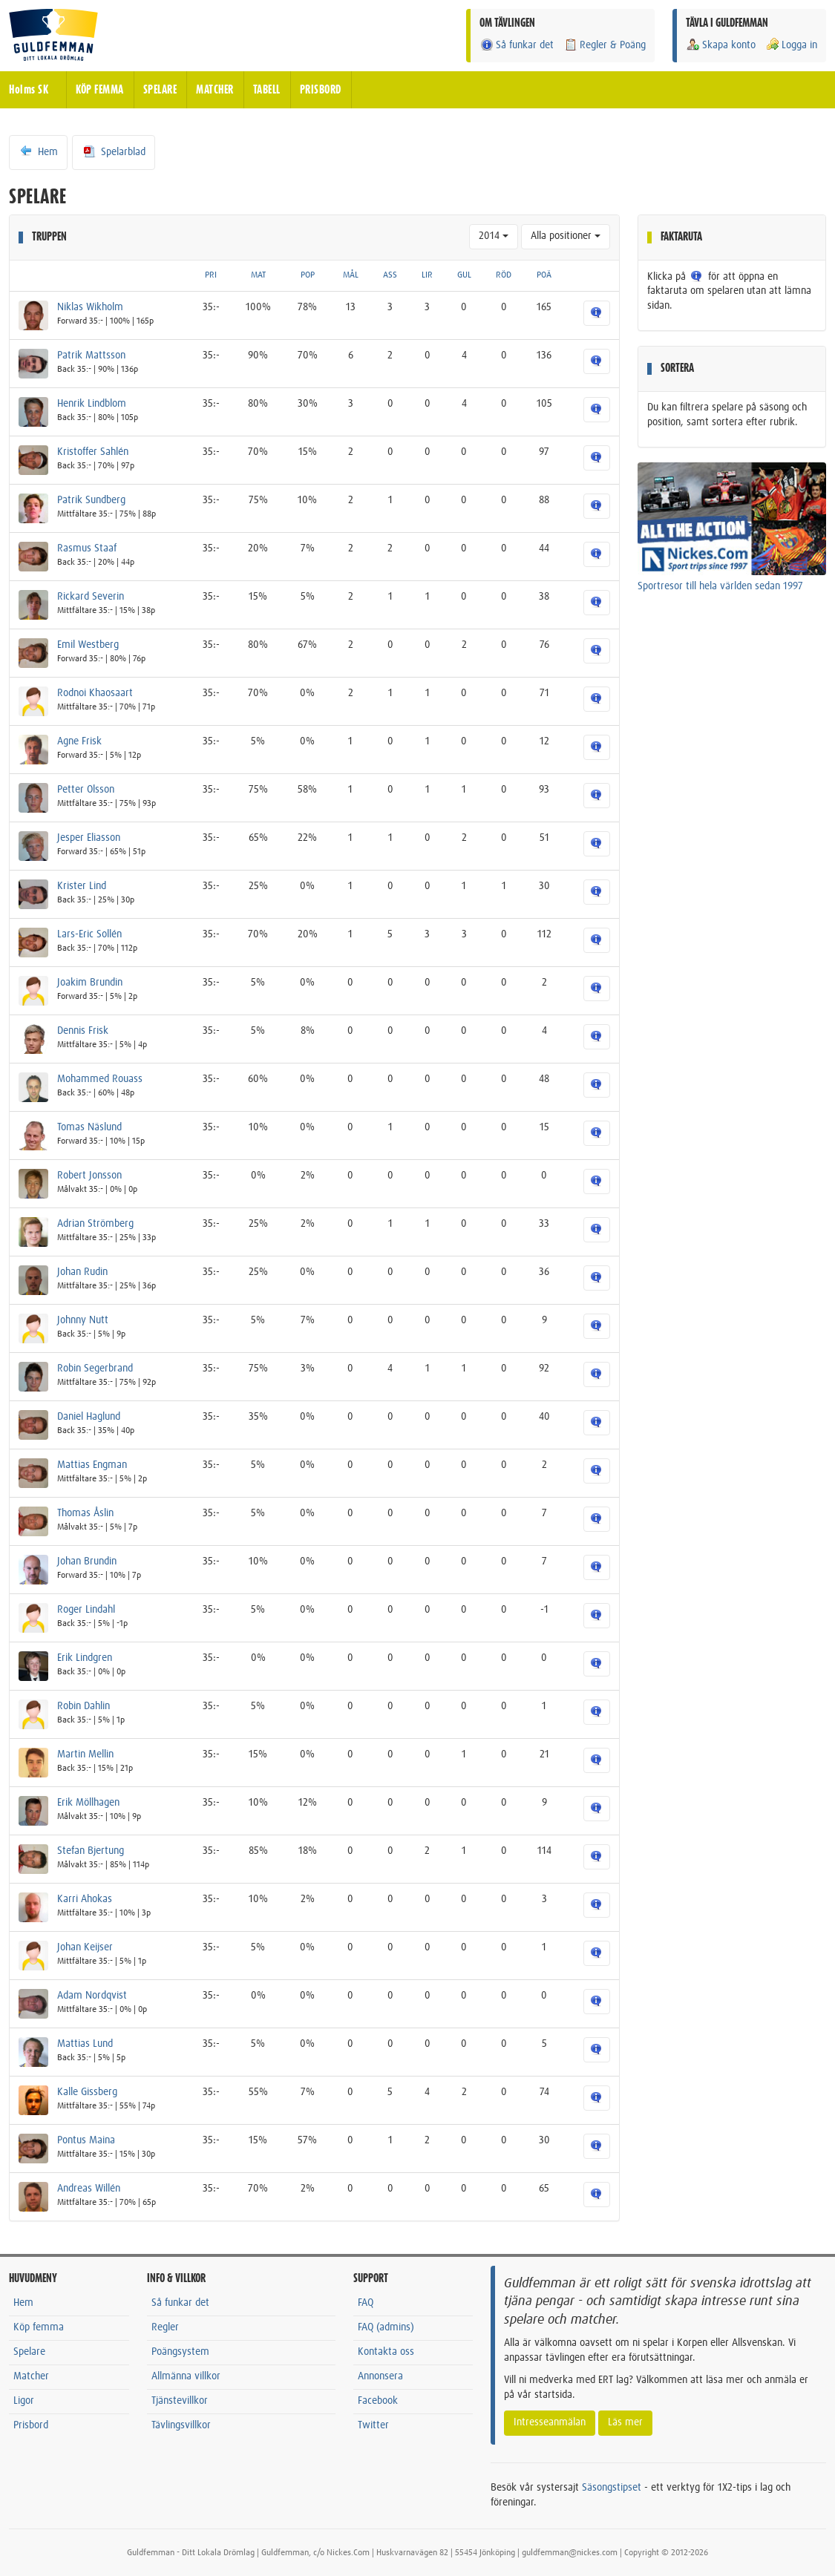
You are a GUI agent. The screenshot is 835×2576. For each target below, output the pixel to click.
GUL (464, 275)
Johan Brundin (87, 1561)
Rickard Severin (90, 596)
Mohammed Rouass (100, 1079)
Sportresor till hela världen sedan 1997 (720, 586)
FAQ (365, 2303)
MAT (258, 275)
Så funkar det (516, 45)
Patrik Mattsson (91, 355)
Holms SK (28, 90)
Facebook (378, 2401)
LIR (427, 275)
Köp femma (38, 2327)
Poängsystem (180, 2352)
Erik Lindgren (84, 1658)
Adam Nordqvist (92, 1995)
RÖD (503, 275)
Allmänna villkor (185, 2376)
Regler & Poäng (604, 45)
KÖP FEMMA (100, 90)
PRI (211, 275)
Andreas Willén (88, 2188)
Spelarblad (113, 151)
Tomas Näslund (89, 1127)
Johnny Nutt (82, 1320)
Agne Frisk (79, 741)
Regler (165, 2327)
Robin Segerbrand (95, 1368)
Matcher (31, 2376)
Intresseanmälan (550, 2422)
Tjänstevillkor (179, 2401)
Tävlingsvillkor (181, 2425)
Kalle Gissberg (87, 2092)
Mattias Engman (92, 1465)
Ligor (23, 2401)
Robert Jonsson (89, 1175)
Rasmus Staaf (87, 548)
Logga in (791, 45)
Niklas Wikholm (90, 307)
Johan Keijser (85, 1947)
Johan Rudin (82, 1272)
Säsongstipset (611, 2487)
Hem (38, 151)
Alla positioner (565, 236)
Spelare (29, 2352)
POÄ (544, 275)
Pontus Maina (86, 2140)
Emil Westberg (88, 645)
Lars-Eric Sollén (89, 934)
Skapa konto (721, 45)
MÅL (350, 275)
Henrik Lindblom (91, 404)
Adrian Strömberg (95, 1224)
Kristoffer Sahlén (92, 452)
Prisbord (30, 2425)
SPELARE (160, 90)
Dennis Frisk (82, 1031)
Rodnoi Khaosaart (95, 693)
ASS (390, 275)
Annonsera (380, 2376)
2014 (493, 236)
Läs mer (625, 2422)
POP (308, 275)
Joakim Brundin (89, 982)
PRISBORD (320, 90)
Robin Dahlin (83, 1706)
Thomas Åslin (85, 1513)
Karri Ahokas (84, 1899)
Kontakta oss (386, 2352)
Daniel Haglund (88, 1417)
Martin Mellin (85, 1754)
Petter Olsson (85, 789)
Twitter (373, 2425)
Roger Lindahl (86, 1610)
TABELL (267, 90)
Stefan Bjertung (90, 1851)
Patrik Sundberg (91, 500)
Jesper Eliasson (88, 838)
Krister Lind (81, 886)
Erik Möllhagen (88, 1802)
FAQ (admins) (386, 2327)
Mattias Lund (85, 2044)
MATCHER (215, 90)
